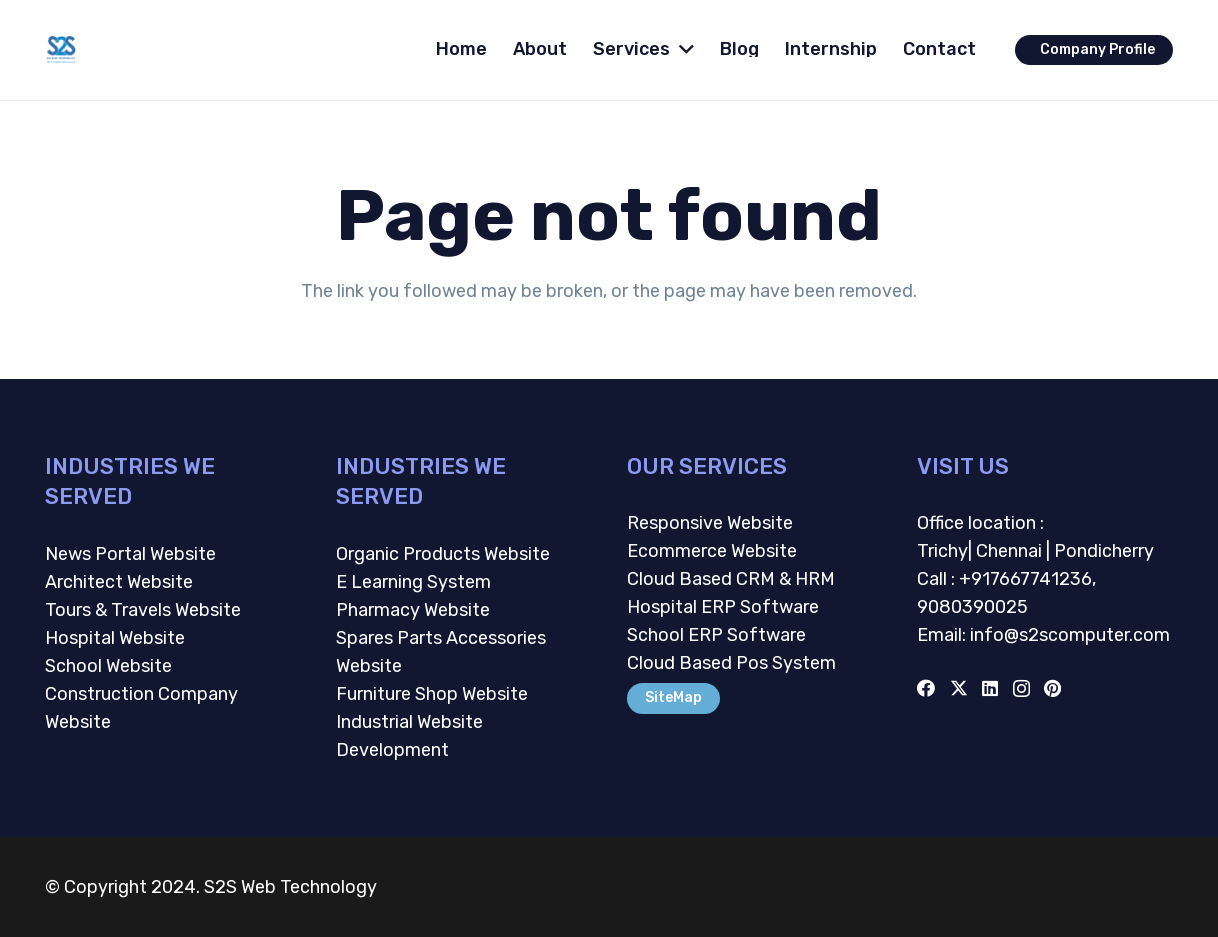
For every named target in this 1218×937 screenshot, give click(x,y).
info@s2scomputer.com (1068, 635)
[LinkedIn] (990, 688)
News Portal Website (130, 554)
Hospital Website (115, 638)
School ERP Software (716, 635)
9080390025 (972, 607)
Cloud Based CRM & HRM (731, 579)
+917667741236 (1025, 579)
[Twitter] (959, 688)
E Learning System (413, 582)
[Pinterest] (1052, 688)
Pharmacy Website (413, 610)
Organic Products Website (443, 554)
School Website (108, 666)
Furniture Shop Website (432, 694)
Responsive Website (710, 523)
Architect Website (119, 582)
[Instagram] (1021, 689)
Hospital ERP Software (723, 607)
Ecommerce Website (712, 551)
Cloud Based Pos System (731, 663)
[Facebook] (926, 688)
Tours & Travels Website (143, 610)
